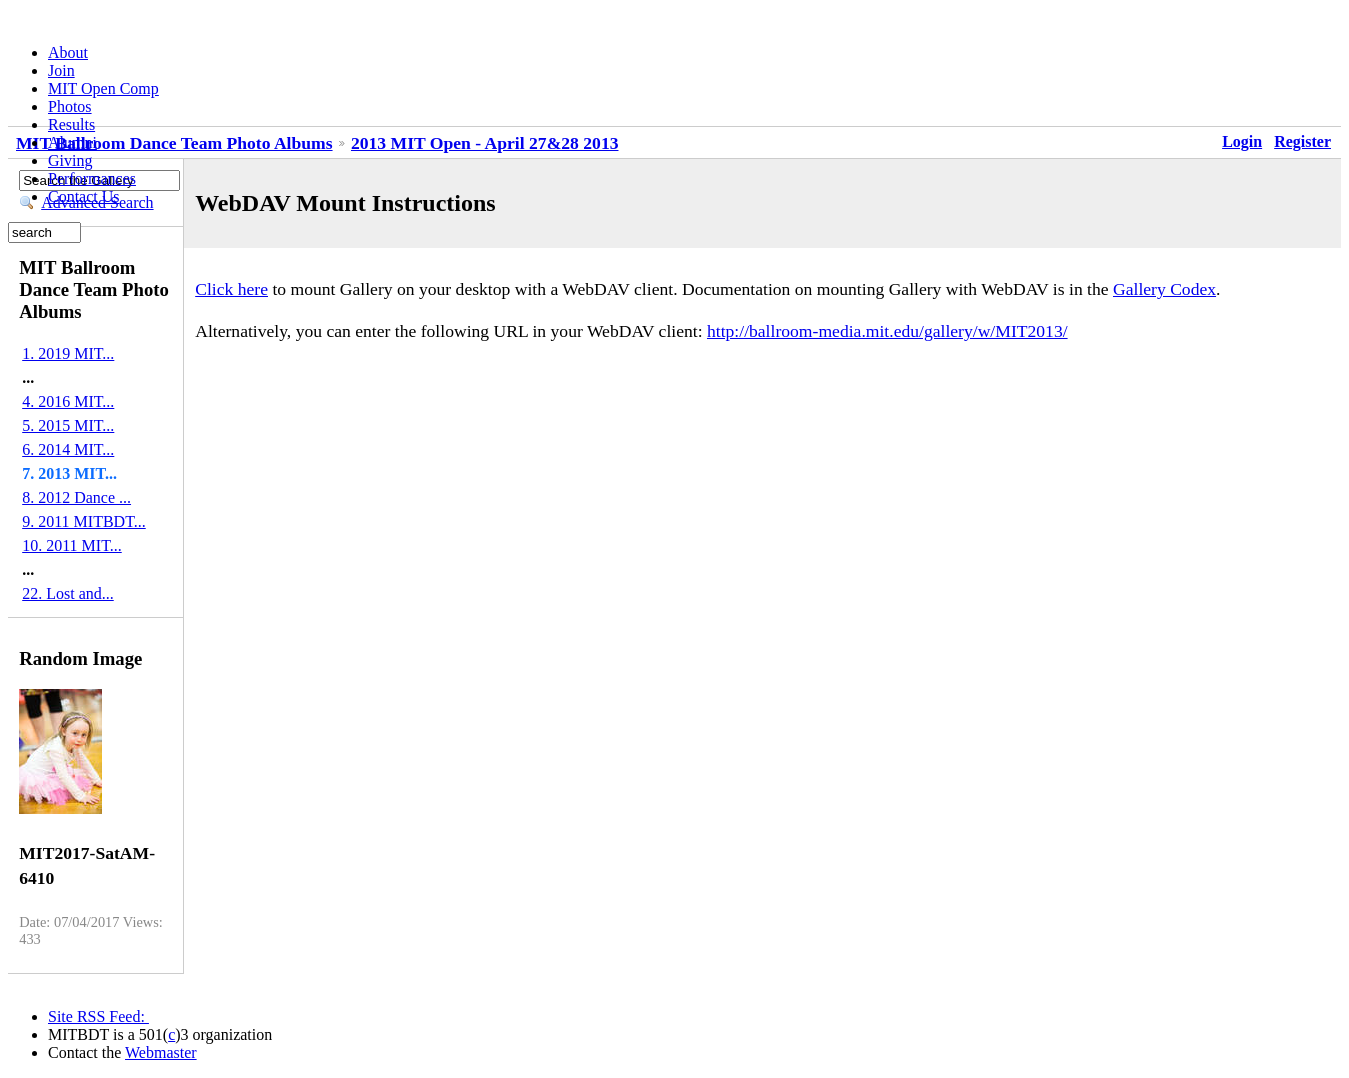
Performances (92, 178)
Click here (231, 289)
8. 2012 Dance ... (76, 497)
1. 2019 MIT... (68, 353)
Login (1242, 141)
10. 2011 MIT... (72, 545)
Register (1302, 141)
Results (71, 124)
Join (61, 70)
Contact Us (84, 196)
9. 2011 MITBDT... (84, 521)
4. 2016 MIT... (68, 401)
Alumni (72, 142)
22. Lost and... (68, 593)
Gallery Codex (1164, 289)
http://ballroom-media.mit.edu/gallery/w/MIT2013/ (887, 331)
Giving (70, 160)
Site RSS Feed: (98, 1016)
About (68, 52)
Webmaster (161, 1052)
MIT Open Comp (103, 88)
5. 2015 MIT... (68, 425)
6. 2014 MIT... (68, 449)
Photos (70, 106)
